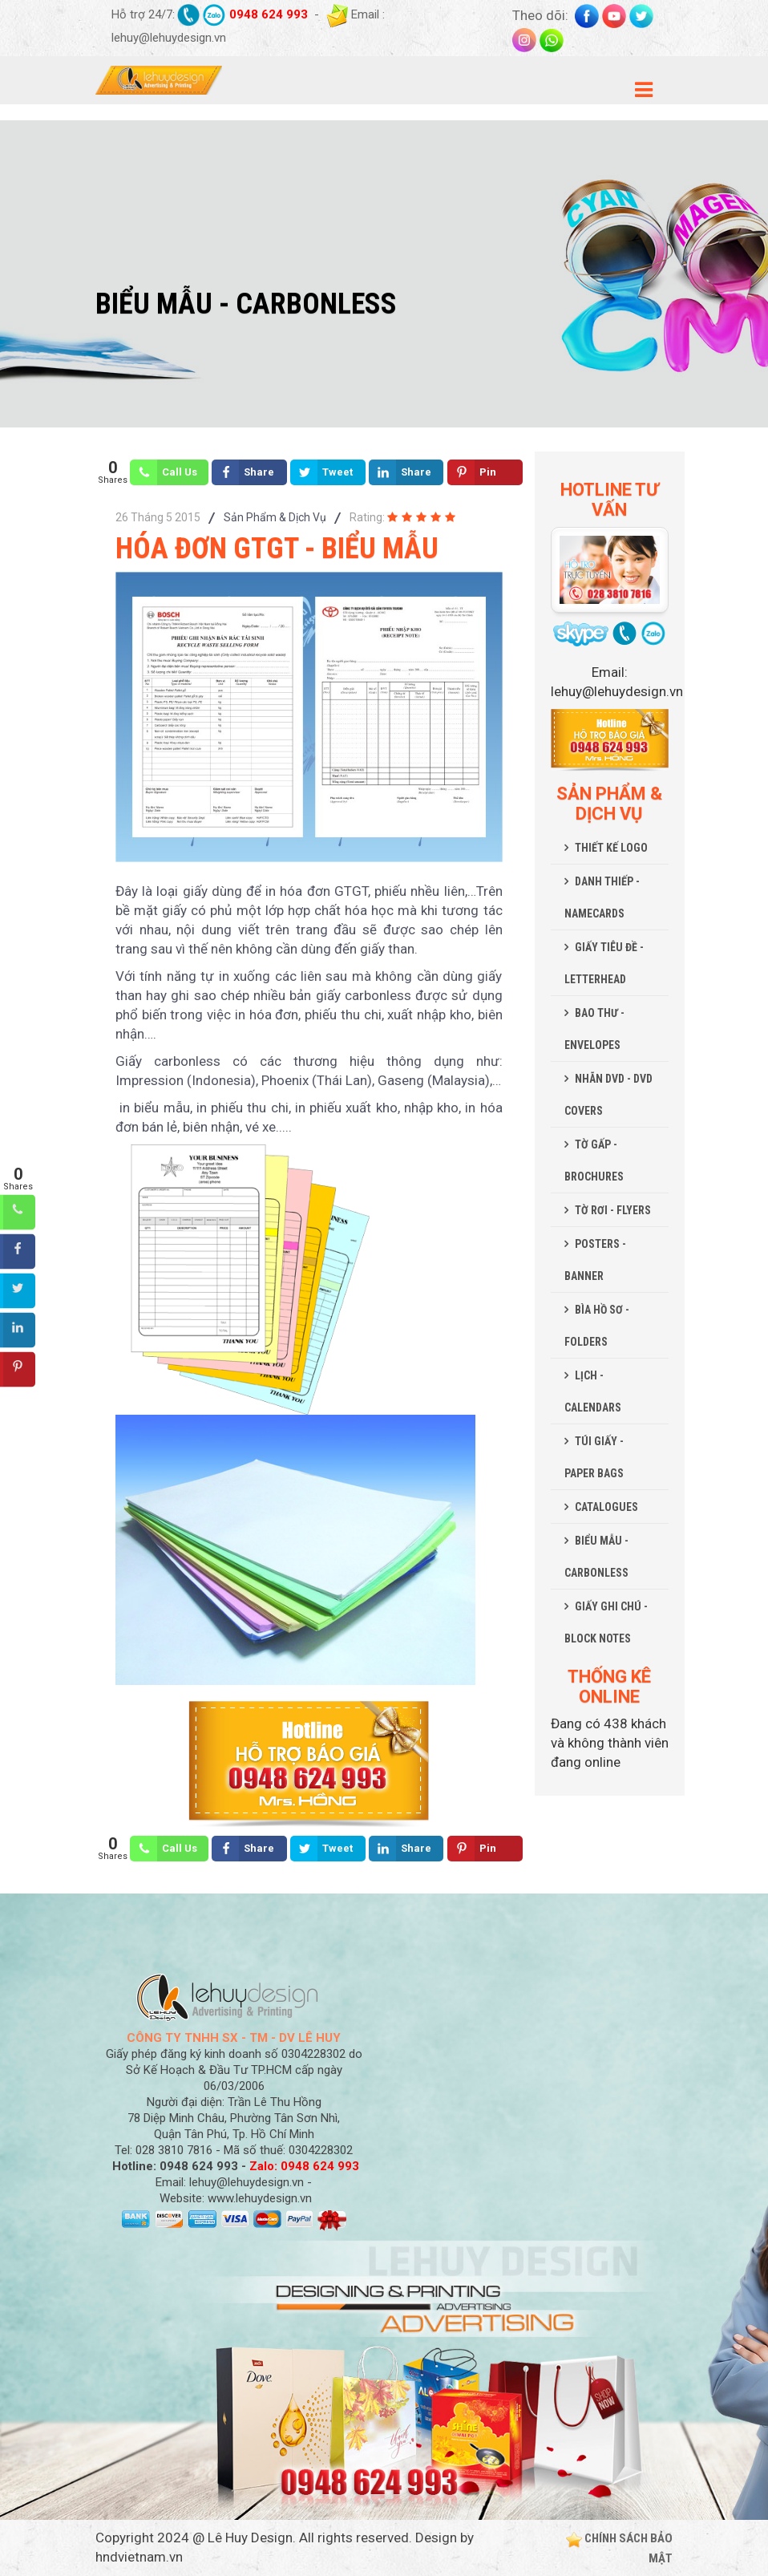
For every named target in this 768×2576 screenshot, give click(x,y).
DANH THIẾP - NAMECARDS (602, 897)
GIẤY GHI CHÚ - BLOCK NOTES (606, 1622)
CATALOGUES (606, 1507)
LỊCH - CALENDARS (592, 1391)
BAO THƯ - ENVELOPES (594, 1029)
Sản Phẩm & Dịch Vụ (275, 517)
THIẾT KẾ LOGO (611, 847)
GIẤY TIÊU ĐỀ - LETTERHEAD (604, 963)
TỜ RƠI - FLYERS (613, 1210)
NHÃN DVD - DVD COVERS (608, 1094)
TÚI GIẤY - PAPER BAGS (594, 1457)
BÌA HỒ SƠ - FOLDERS (596, 1325)
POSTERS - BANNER (595, 1259)
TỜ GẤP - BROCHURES (594, 1160)
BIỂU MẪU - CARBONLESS (596, 1556)
